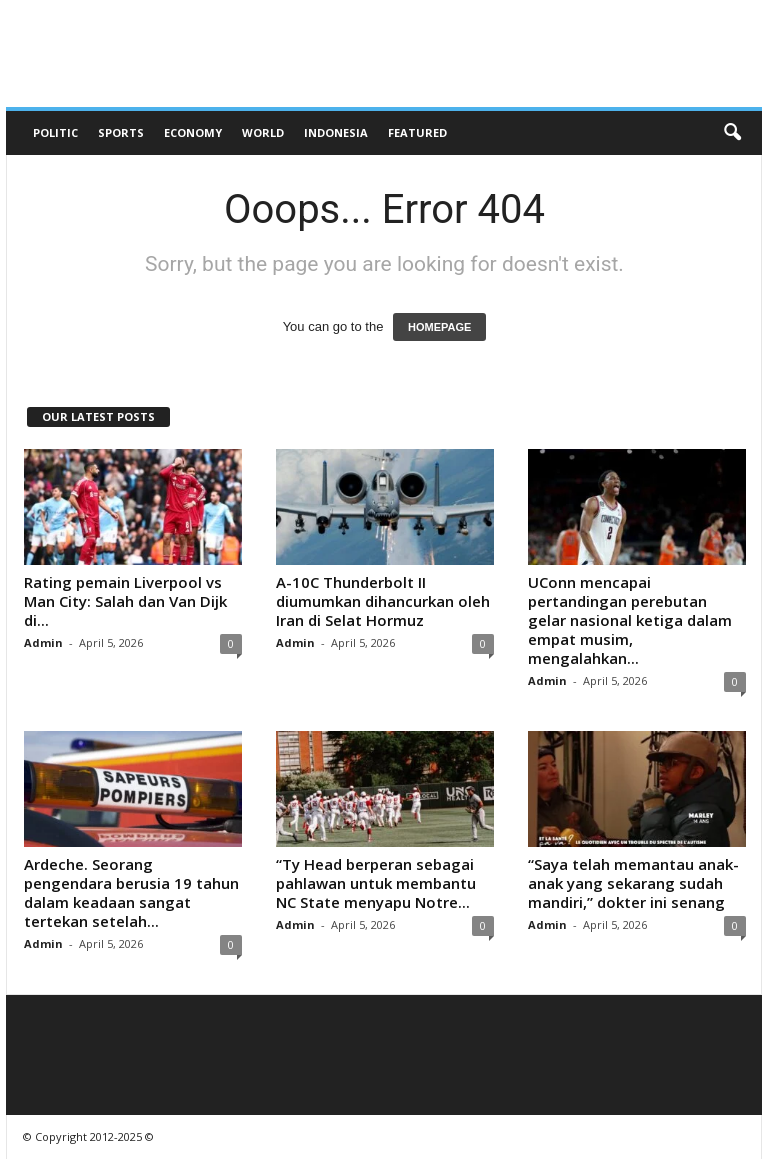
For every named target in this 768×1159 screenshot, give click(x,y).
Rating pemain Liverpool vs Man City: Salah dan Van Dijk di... (125, 601)
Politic (55, 132)
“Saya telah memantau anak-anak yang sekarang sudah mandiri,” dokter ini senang (633, 883)
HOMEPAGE (439, 327)
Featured (417, 132)
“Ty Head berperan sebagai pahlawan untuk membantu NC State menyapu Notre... (376, 883)
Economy (193, 132)
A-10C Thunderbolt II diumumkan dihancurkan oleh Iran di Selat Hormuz (383, 601)
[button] (732, 133)
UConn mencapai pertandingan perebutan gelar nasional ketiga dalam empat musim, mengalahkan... (630, 620)
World (263, 132)
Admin (43, 642)
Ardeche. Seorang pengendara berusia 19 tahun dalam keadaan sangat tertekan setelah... (131, 892)
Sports (121, 132)
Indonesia (336, 132)
